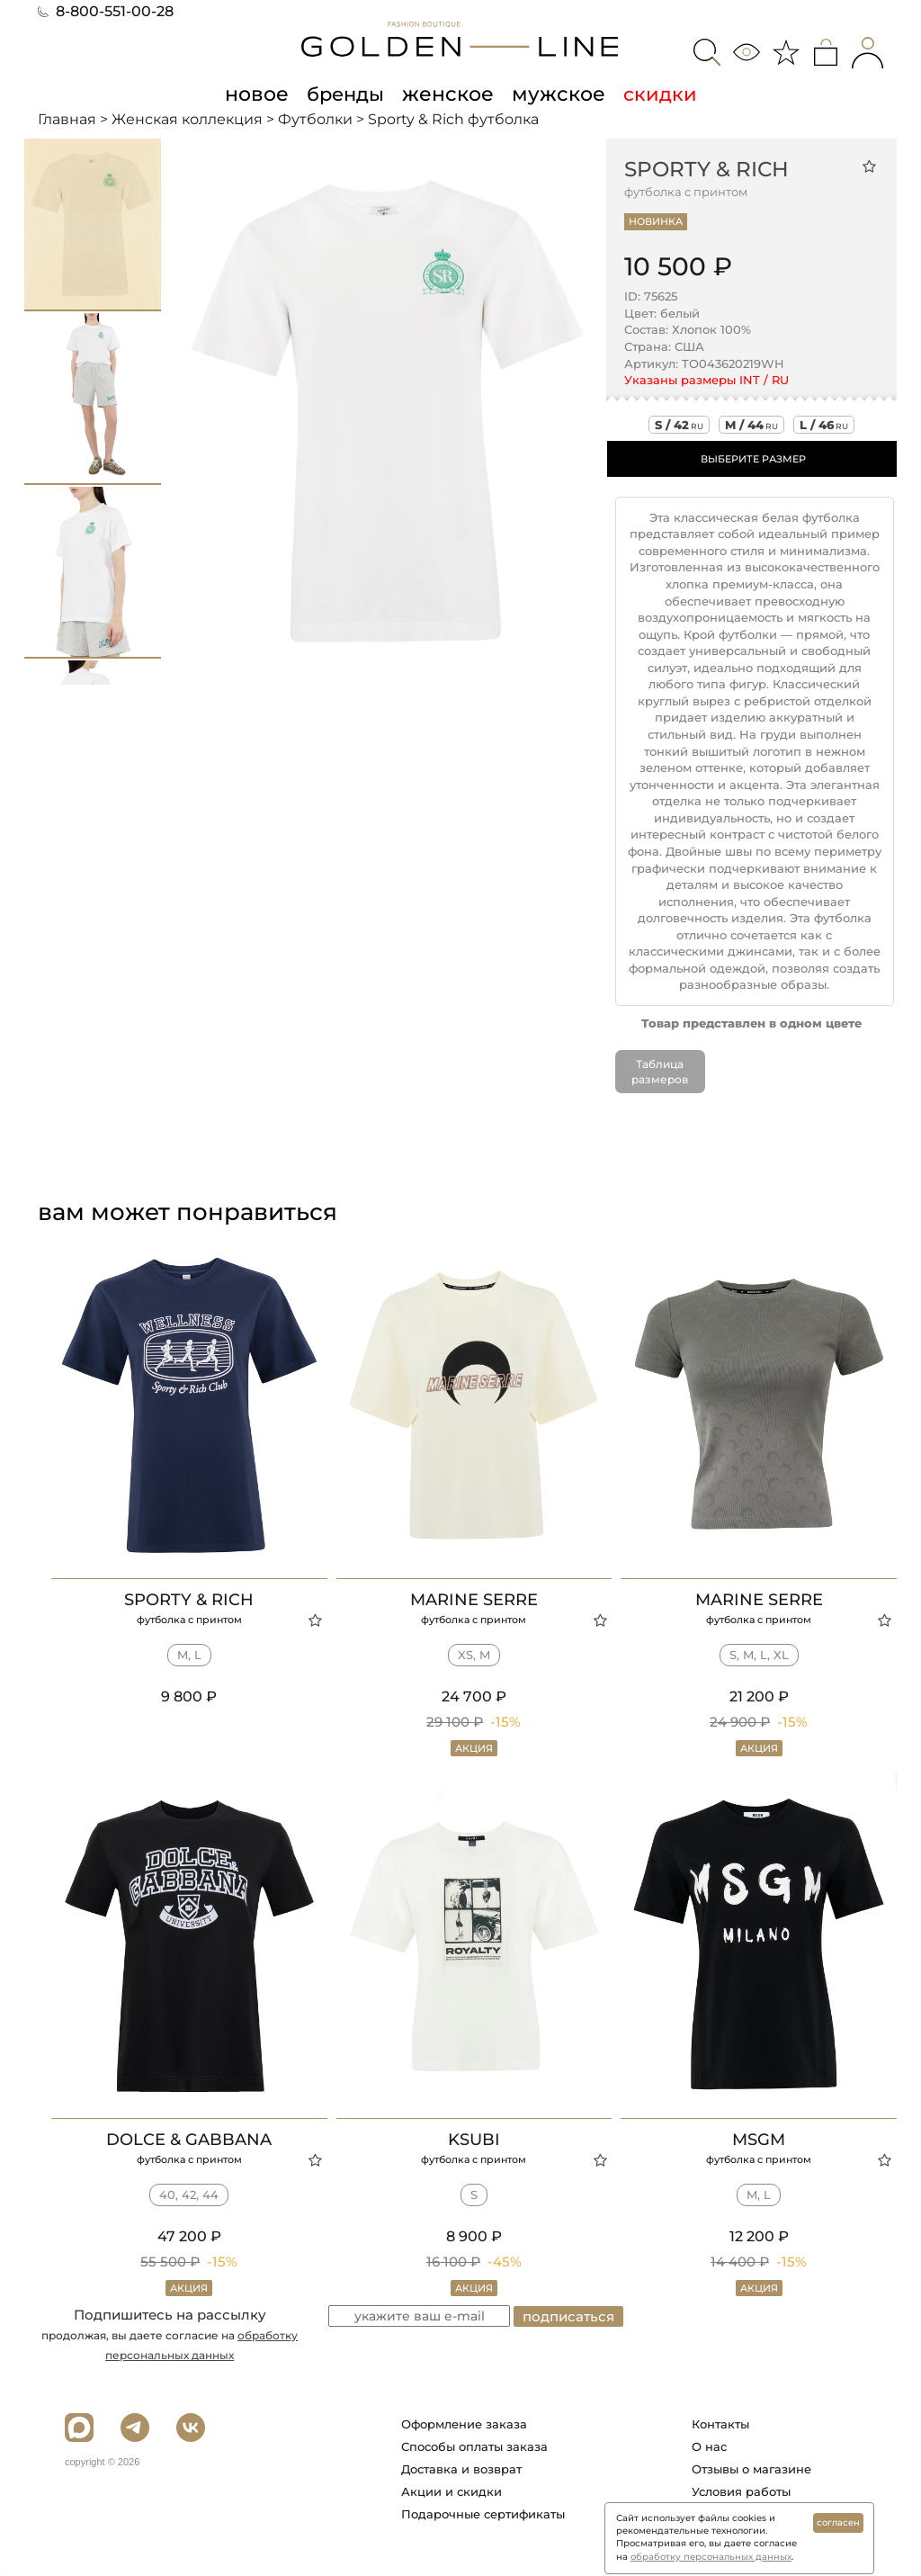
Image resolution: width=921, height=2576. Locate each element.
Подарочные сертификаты (483, 2514)
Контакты (720, 2424)
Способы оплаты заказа (474, 2446)
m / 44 (751, 424)
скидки (652, 93)
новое (261, 93)
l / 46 (824, 424)
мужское (553, 93)
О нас (709, 2446)
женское (448, 93)
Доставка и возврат (461, 2469)
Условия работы (741, 2491)
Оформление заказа (464, 2424)
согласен (838, 2522)
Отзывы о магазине (751, 2469)
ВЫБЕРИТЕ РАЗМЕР (753, 458)
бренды (348, 93)
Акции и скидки (451, 2491)
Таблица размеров (659, 1070)
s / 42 (679, 424)
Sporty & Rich (706, 169)
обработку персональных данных (710, 2557)
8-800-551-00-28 (106, 11)
